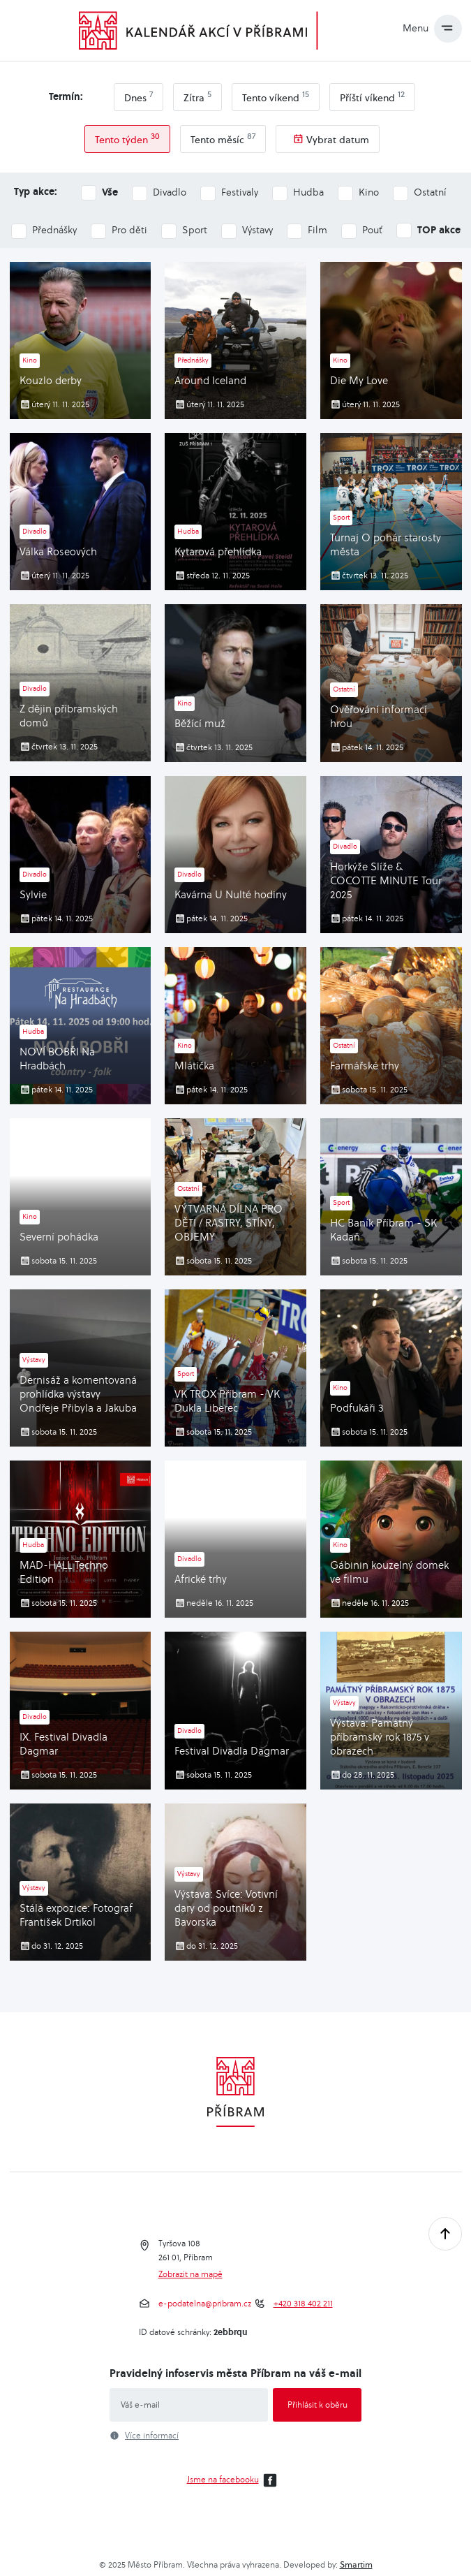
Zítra (197, 96)
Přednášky (54, 230)
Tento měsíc (222, 138)
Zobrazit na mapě (190, 2274)
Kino (369, 192)
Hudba (308, 192)
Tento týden (127, 138)
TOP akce (439, 229)
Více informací (152, 2435)
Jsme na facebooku (234, 2480)
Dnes (138, 96)
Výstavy (257, 230)
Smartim (356, 2564)
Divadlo (169, 192)
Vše (110, 191)
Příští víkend (372, 96)
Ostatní (430, 192)
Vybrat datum (337, 140)
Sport (194, 230)
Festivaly (239, 192)
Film (317, 230)
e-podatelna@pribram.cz (204, 2303)
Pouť (372, 230)
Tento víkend (275, 96)
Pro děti (129, 230)
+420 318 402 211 (303, 2303)
